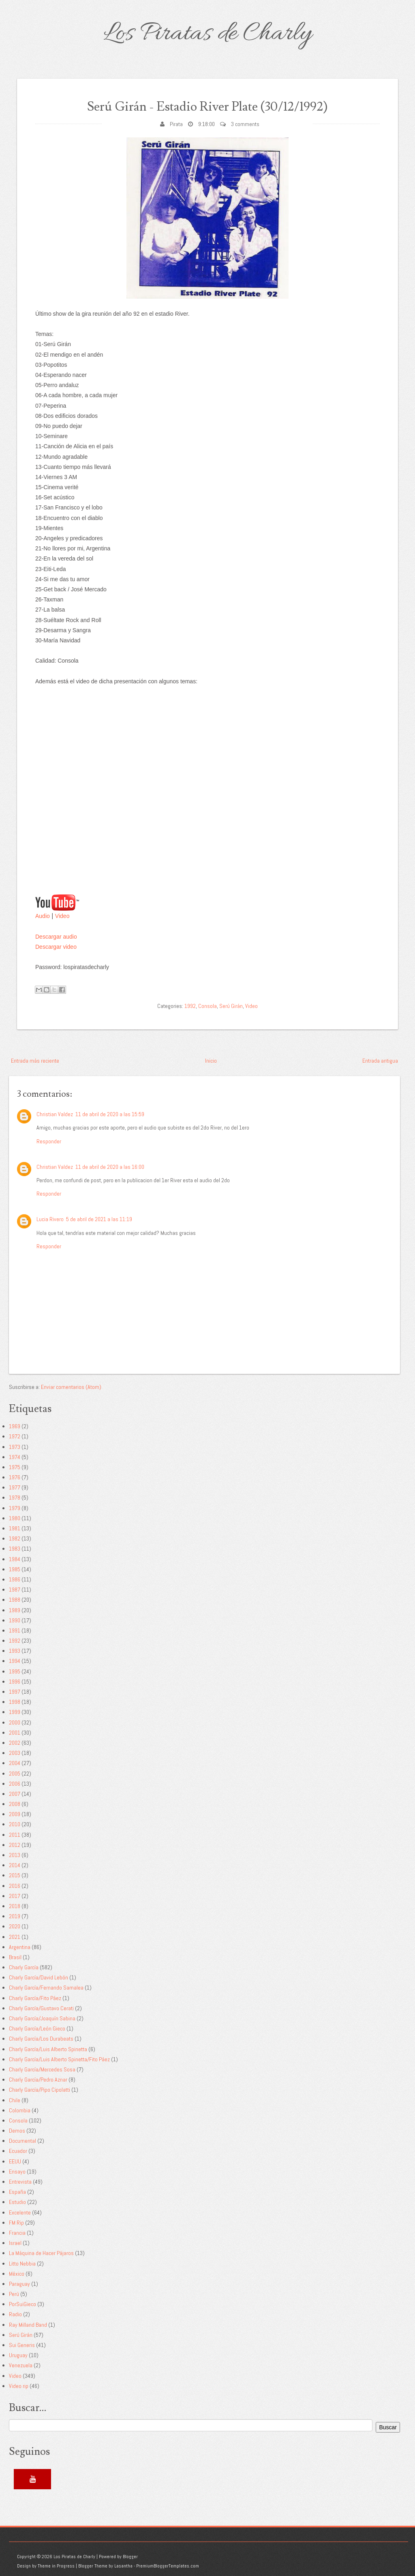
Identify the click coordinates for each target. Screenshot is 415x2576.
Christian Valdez (54, 1114)
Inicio (211, 1060)
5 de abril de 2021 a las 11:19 (99, 1219)
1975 (14, 1467)
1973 (14, 1447)
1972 (14, 1436)
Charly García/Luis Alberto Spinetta (48, 2049)
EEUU (15, 2161)
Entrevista (20, 2181)
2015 (14, 1875)
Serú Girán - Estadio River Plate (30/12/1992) (207, 106)
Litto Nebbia (22, 2263)
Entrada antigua (380, 1060)
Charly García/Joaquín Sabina (42, 2018)
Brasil (15, 1957)
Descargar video (56, 947)
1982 (14, 1538)
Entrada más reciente (35, 1060)
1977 (14, 1487)
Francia (17, 2232)
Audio (42, 916)
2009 (14, 1814)
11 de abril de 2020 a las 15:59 (109, 1114)
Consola (207, 1006)
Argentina (19, 1947)
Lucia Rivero (50, 1219)
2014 (14, 1865)
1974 (14, 1457)
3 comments (245, 124)
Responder (48, 1141)
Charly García (24, 1967)
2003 (14, 1753)
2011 (14, 1834)
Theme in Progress (56, 2566)
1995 (14, 1671)
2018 (14, 1906)
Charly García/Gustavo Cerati (41, 2008)
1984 (14, 1559)
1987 (14, 1589)
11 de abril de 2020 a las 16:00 (109, 1166)
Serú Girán (231, 1006)
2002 (14, 1742)
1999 (14, 1712)
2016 (14, 1885)
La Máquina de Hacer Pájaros (41, 2253)
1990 (14, 1620)
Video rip (18, 2386)
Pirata (176, 124)
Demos (17, 2130)
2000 (14, 1722)
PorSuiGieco (22, 2304)
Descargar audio (56, 936)
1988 (14, 1599)
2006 (14, 1783)
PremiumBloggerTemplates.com (167, 2566)
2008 (14, 1804)
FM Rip (16, 2222)
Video (62, 916)
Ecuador (18, 2151)
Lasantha (123, 2566)
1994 (14, 1661)
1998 (14, 1701)
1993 (14, 1650)
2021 (14, 1937)
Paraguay (19, 2283)
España (17, 2191)
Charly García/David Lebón (38, 1977)
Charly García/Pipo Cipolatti (39, 2089)
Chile (14, 2100)
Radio (15, 2314)
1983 (14, 1548)
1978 (14, 1497)
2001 (14, 1732)
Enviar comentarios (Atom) (71, 1387)
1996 (14, 1681)
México (16, 2273)
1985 (14, 1569)
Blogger (130, 2556)
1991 (14, 1630)
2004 (14, 1763)
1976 (14, 1477)
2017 (14, 1896)
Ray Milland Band (28, 2324)
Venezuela (20, 2365)
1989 (14, 1610)
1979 (14, 1508)
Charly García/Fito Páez (35, 1998)
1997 (14, 1691)
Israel (15, 2243)
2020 (14, 1926)
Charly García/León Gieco (37, 2028)
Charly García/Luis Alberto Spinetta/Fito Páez (59, 2059)
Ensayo (17, 2171)
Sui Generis (22, 2345)
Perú (14, 2294)
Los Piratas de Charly (207, 34)
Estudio (17, 2202)
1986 (14, 1579)
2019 (14, 1916)
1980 (14, 1518)
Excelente (20, 2212)
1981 (14, 1528)
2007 (14, 1793)
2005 (14, 1773)
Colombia (19, 2110)
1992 (190, 1006)
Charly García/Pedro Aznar (38, 2079)
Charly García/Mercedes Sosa (42, 2069)
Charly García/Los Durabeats (41, 2038)
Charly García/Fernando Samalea (46, 1987)
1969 (14, 1426)
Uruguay (18, 2355)
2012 (14, 1845)
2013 (14, 1855)
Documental (22, 2140)
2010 (14, 1824)
